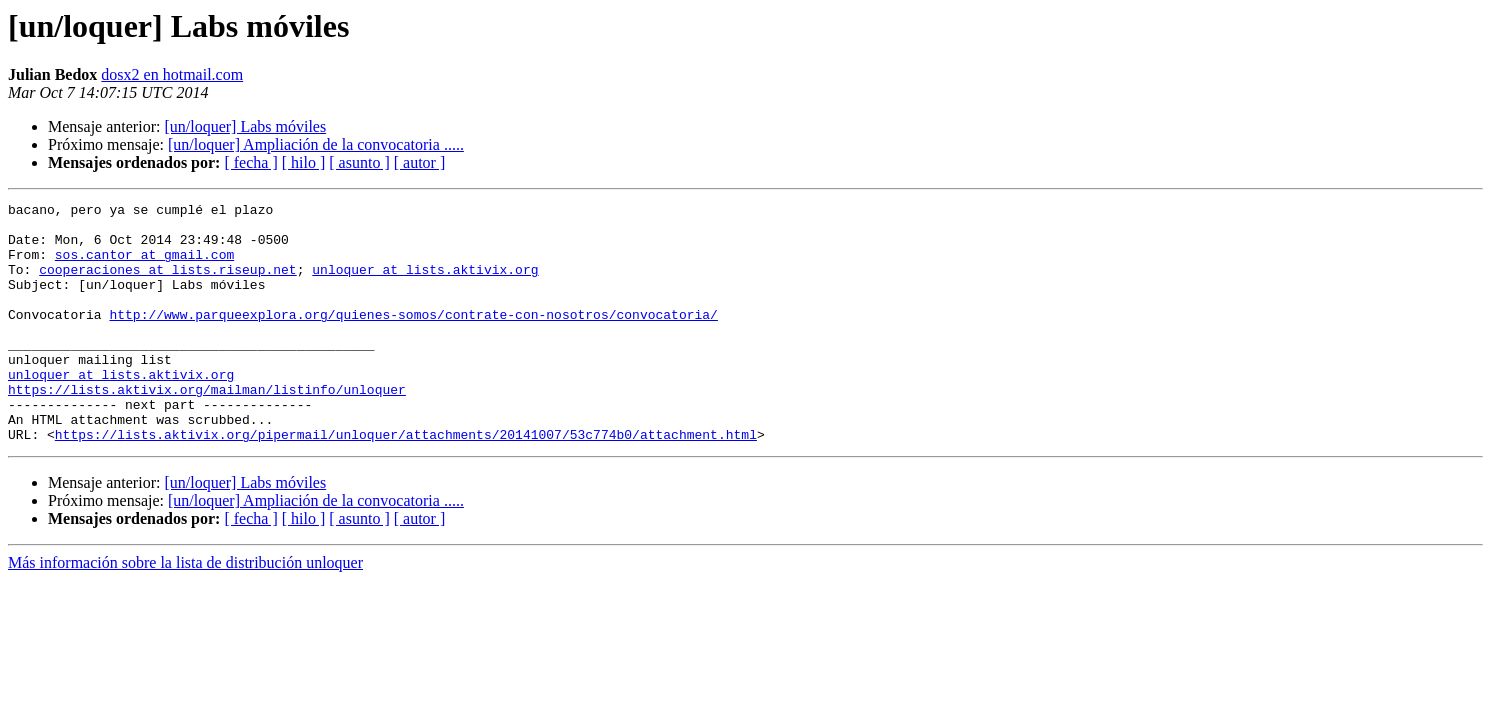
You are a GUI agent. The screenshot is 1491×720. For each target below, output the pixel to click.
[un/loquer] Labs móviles (245, 126)
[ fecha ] (250, 162)
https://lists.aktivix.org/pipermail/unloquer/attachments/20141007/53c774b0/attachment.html (406, 482)
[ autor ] (420, 162)
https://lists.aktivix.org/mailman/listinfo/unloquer (207, 428)
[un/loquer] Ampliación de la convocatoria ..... (316, 144)
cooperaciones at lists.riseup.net (167, 284)
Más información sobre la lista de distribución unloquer (185, 610)
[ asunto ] (359, 162)
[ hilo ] (304, 162)
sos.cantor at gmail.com (144, 266)
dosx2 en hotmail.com (172, 74)
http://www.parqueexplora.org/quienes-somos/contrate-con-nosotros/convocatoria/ (413, 338)
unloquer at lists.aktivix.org (425, 284)
